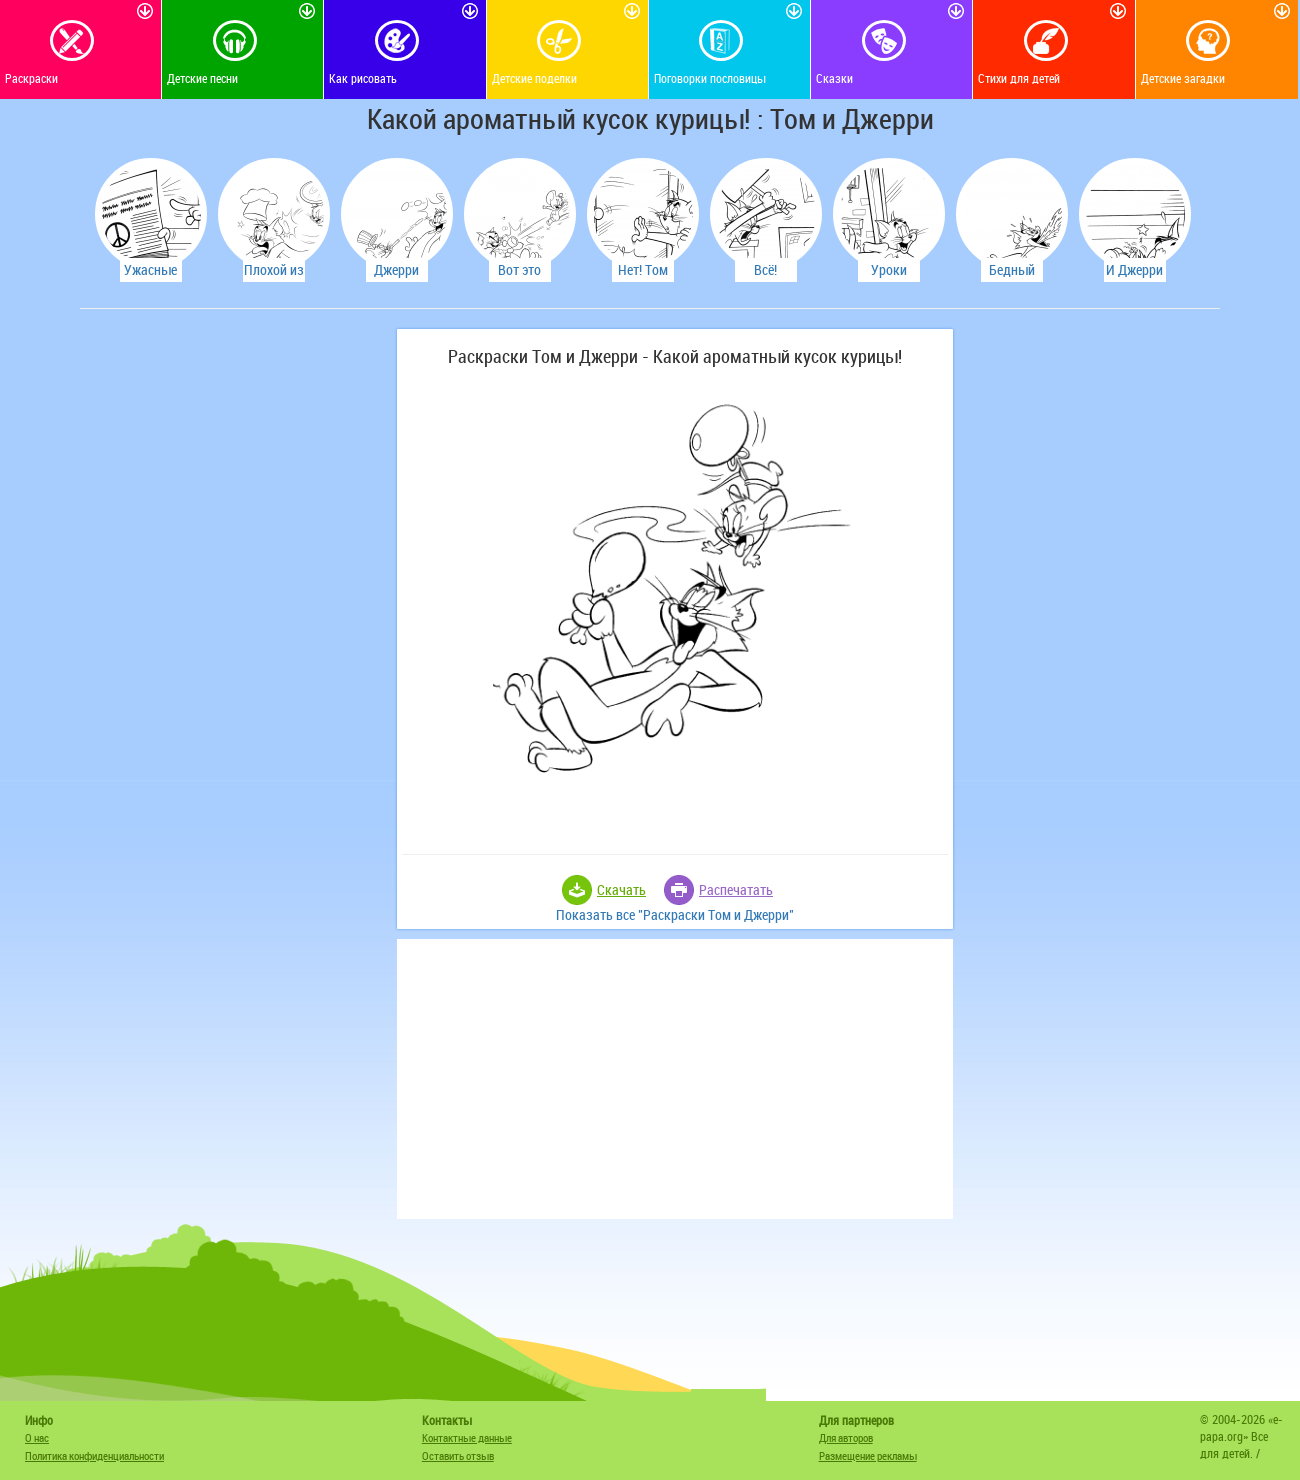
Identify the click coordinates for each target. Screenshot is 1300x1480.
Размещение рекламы (868, 1455)
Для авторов (846, 1437)
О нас (37, 1437)
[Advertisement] (235, 629)
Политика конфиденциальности (94, 1455)
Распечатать (736, 889)
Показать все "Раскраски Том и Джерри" (675, 914)
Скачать (621, 889)
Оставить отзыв (458, 1455)
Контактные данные (467, 1437)
